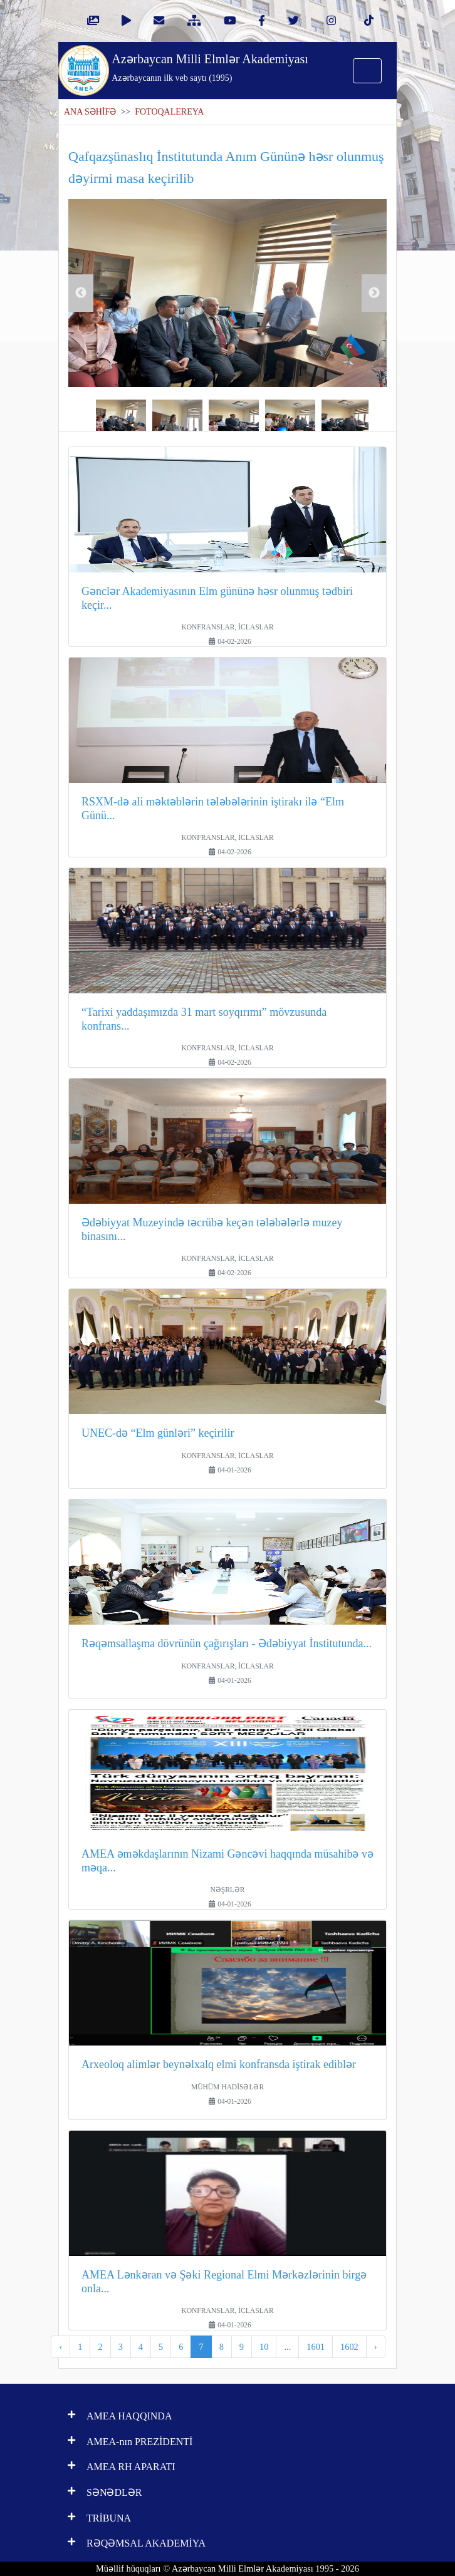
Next (374, 293)
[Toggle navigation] (367, 70)
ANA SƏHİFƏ (90, 111)
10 (263, 2347)
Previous (80, 293)
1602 (349, 2347)
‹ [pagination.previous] (60, 2347)
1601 (315, 2347)
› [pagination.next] (375, 2347)
